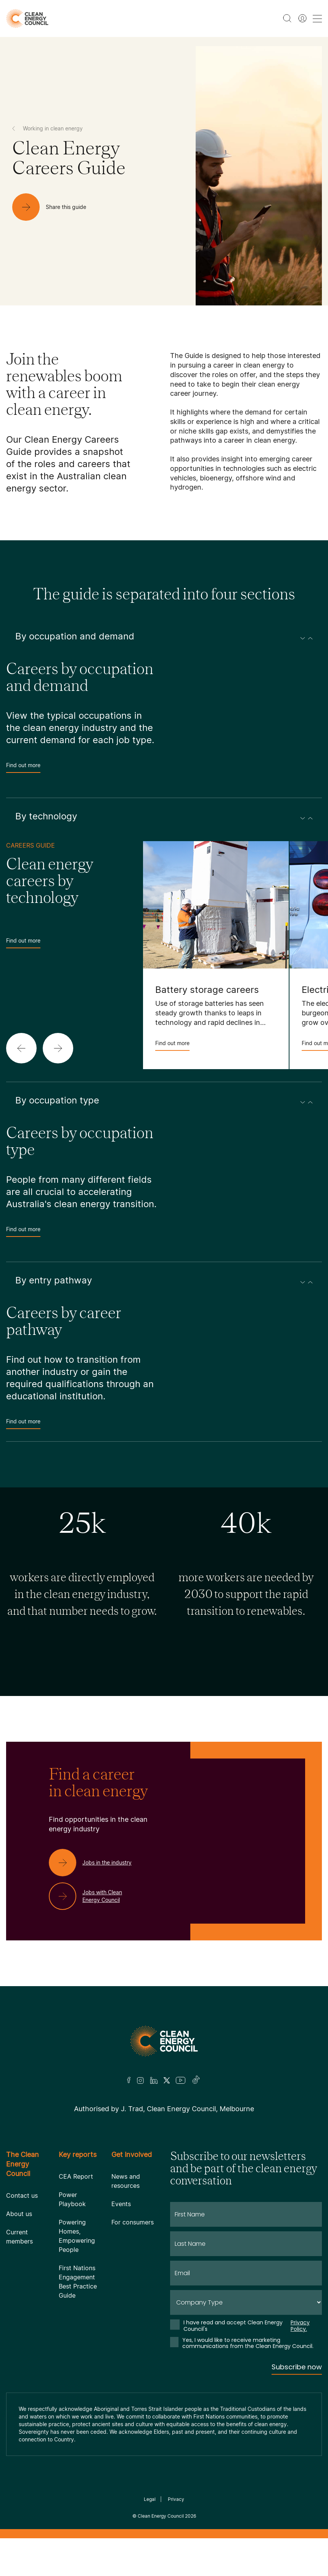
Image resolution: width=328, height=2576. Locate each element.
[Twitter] (167, 2080)
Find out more (23, 767)
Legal (150, 2499)
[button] (21, 1048)
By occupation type (164, 1100)
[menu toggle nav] (317, 18)
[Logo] (164, 2041)
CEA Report (76, 2176)
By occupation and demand (164, 636)
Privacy (176, 2499)
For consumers (132, 2222)
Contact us (22, 2195)
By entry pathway (164, 1280)
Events (121, 2204)
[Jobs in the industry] (96, 1862)
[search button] (287, 18)
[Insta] (140, 2080)
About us (19, 2214)
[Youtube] (180, 2080)
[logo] (27, 18)
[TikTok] (196, 2080)
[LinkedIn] (154, 2080)
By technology (164, 816)
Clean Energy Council (161, 2516)
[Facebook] (129, 2080)
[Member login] (302, 18)
